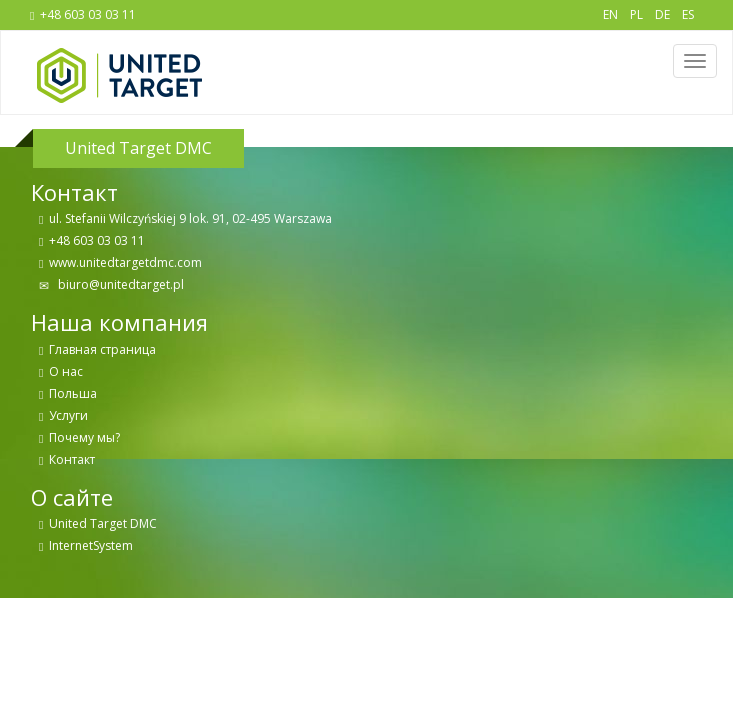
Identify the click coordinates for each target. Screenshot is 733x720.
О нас (66, 371)
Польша (73, 393)
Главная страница (102, 349)
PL (636, 14)
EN (610, 14)
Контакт (72, 459)
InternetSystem (91, 545)
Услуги (68, 415)
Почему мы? (84, 437)
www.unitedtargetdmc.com (125, 262)
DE (662, 14)
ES (688, 14)
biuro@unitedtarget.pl (119, 284)
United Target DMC (103, 523)
